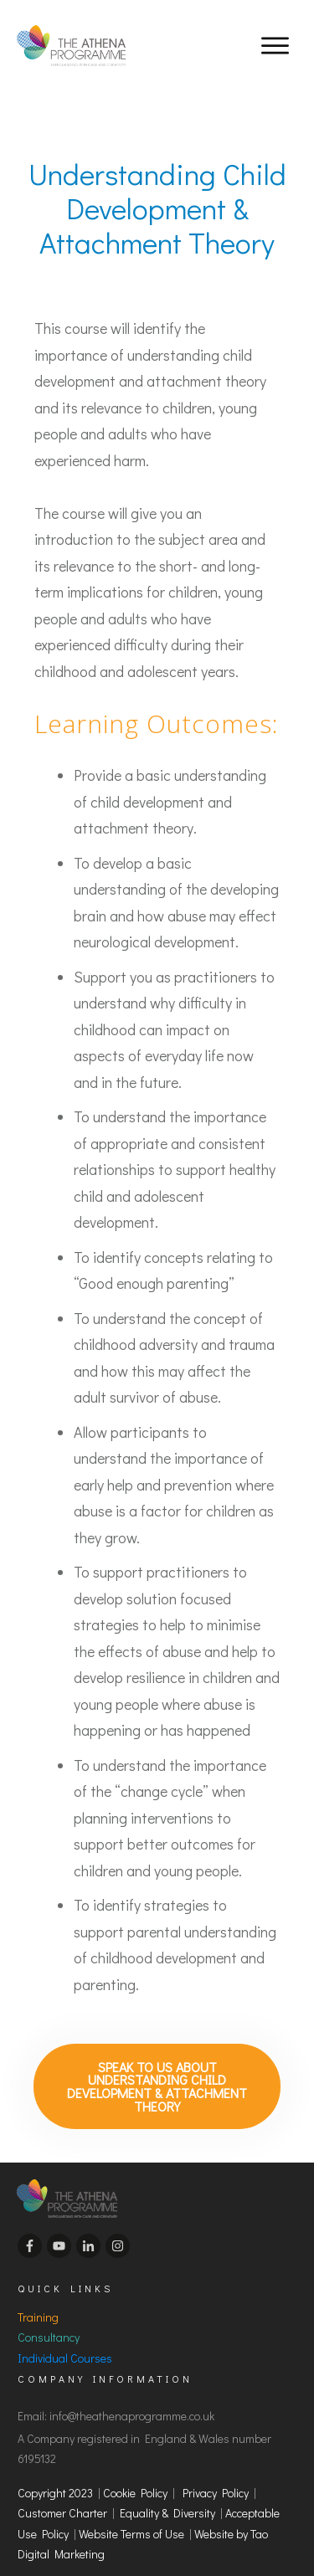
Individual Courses (65, 2351)
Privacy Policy (216, 2486)
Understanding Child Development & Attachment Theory (157, 207)
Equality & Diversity (167, 2507)
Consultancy (49, 2331)
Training (38, 2310)
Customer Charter (62, 2507)
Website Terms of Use (134, 2527)
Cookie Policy (135, 2486)
